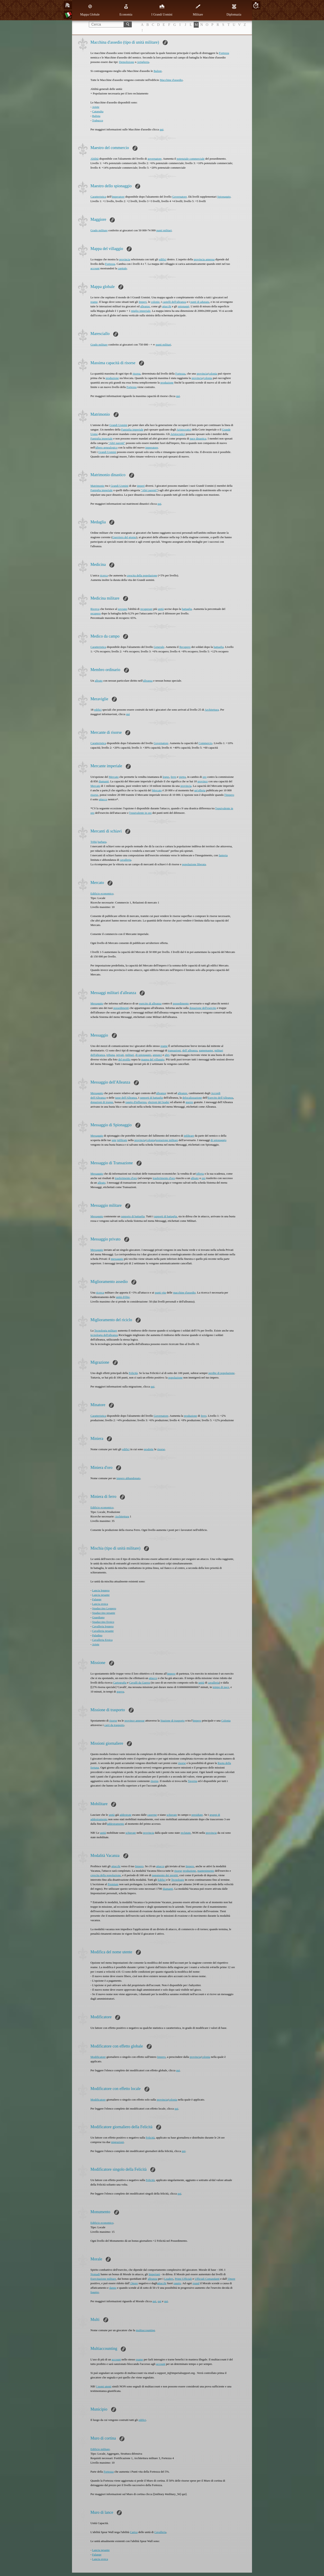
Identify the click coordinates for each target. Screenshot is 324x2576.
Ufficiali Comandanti (207, 2278)
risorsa (136, 373)
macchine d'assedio (184, 1292)
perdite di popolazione (221, 1373)
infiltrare (189, 1135)
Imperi (143, 301)
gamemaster (206, 1050)
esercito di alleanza (150, 1003)
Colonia (225, 1720)
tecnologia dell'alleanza (104, 1335)
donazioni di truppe (101, 1102)
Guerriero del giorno (124, 537)
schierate (171, 1814)
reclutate (186, 1832)
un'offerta (199, 790)
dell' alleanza (190, 1050)
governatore (155, 158)
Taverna (192, 1781)
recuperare (146, 609)
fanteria (223, 855)
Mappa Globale (90, 10)
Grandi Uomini (118, 425)
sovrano (122, 609)
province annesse (134, 1720)
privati (120, 1055)
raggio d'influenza (135, 1102)
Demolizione (126, 62)
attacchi (166, 306)
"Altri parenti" (116, 443)
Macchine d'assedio (171, 80)
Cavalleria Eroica (102, 1640)
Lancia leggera (101, 1590)
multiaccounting (145, 2330)
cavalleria (125, 859)
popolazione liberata (194, 864)
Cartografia (119, 1682)
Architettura (212, 709)
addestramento (115, 1823)
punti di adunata (199, 301)
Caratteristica (98, 196)
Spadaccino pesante (103, 1613)
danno (113, 2287)
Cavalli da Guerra (139, 1682)
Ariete (95, 107)
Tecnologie (177, 1879)
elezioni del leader (158, 1102)
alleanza (148, 680)
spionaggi (183, 306)
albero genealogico (106, 447)
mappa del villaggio (152, 1059)
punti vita (160, 1292)
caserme (152, 1814)
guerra (120, 1691)
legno (166, 776)
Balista (96, 116)
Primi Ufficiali (183, 2278)
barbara (102, 841)
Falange (96, 1599)
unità (161, 609)
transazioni (174, 1050)
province (203, 781)
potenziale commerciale (191, 158)
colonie (155, 301)
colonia (213, 373)
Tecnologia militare (105, 1330)
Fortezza (224, 53)
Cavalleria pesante (103, 1631)
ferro (173, 776)
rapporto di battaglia (132, 1216)
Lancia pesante (101, 1595)
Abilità (94, 158)
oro (204, 776)
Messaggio (96, 1003)
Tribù (93, 841)
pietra (182, 776)
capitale (122, 268)
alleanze (145, 306)
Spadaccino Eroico (103, 1622)
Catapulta (98, 111)
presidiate (197, 1814)
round (196, 2283)
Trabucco (97, 120)
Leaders (168, 2278)
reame (94, 301)
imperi (141, 485)
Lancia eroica (100, 1604)
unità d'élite (123, 1297)
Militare (198, 10)
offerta (200, 1173)
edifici (162, 259)
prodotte (148, 1449)
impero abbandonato (129, 1478)
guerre (189, 1102)
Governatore (179, 196)
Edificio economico (101, 893)
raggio (177, 2283)
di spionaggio (143, 1055)
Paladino (97, 1635)
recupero (95, 613)
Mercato (114, 776)
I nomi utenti (103, 2386)
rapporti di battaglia (151, 1097)
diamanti (104, 781)
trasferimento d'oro (126, 1178)
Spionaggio (224, 196)
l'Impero (229, 794)
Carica (134, 2532)
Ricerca (94, 609)
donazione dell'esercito (202, 1008)
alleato (99, 680)
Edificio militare (100, 2449)
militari (129, 1055)
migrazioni (117, 2142)
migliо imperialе (141, 310)
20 (255, 5)
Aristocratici (184, 429)
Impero (197, 1720)
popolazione (175, 1377)
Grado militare (99, 230)
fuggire (94, 2292)
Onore (231, 2278)
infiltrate (122, 1140)
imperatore (151, 447)
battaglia (187, 609)
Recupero (185, 647)
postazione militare (167, 1140)
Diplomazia (234, 10)
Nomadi (95, 2274)
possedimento (181, 1003)
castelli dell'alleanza (174, 301)
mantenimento (205, 1870)
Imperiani (154, 2274)
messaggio (117, 1258)
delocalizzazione (192, 1097)
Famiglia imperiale (132, 429)
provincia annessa (204, 259)
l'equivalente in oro (140, 812)
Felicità (133, 1373)
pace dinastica (198, 438)
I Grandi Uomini (161, 10)
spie (114, 1140)
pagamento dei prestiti (165, 1875)
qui (161, 129)
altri (167, 1055)
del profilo (124, 1059)
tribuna (110, 1055)
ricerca (104, 575)
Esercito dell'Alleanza (220, 1097)
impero (171, 1673)
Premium (113, 1884)
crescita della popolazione (142, 575)
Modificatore (98, 2057)
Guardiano (98, 1617)
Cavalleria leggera (103, 1626)
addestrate (126, 1814)
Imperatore (118, 196)
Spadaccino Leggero (104, 1608)
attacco (103, 799)
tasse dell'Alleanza (126, 1097)
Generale (159, 647)
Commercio (205, 743)
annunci (157, 1055)
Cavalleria (160, 2532)
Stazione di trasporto (172, 1720)
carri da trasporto (114, 1725)
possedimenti (121, 1008)
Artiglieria (143, 62)
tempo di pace (221, 1687)
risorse (94, 794)
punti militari (164, 230)
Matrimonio (97, 485)
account (94, 268)
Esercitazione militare (103, 2278)
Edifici (162, 1879)
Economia (125, 10)
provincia (124, 259)
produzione (112, 378)
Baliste (158, 71)
